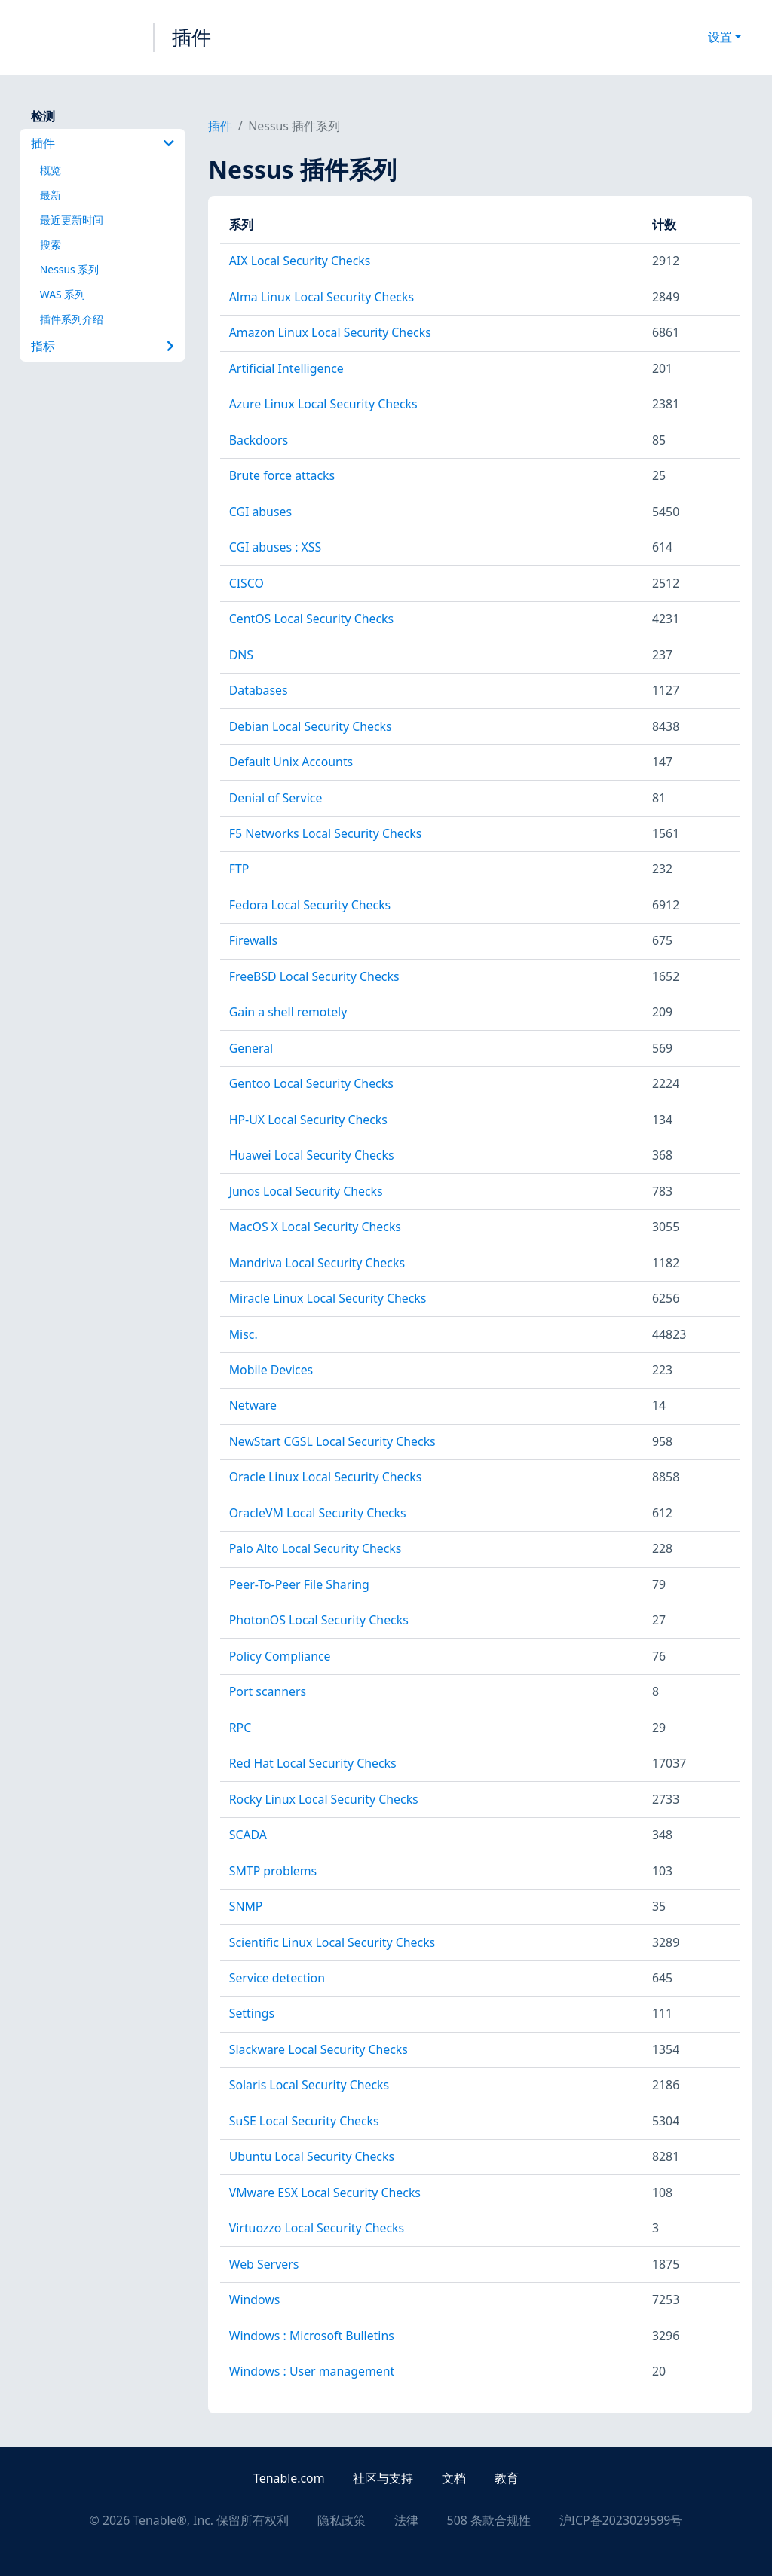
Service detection (277, 1977)
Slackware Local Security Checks (318, 2049)
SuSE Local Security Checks (304, 2121)
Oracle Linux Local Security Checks (325, 1476)
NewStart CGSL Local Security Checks (332, 1441)
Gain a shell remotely (288, 1012)
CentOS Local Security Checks (311, 618)
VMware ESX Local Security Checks (325, 2192)
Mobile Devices (271, 1369)
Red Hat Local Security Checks (313, 1763)
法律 (406, 2520)
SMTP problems (273, 1870)
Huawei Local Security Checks (311, 1155)
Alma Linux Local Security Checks (321, 297)
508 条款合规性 (489, 2520)
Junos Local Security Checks (306, 1191)
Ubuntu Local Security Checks (311, 2156)
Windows (254, 2299)
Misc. (243, 1334)
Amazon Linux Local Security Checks (330, 332)
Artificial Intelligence (286, 368)
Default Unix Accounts (291, 761)
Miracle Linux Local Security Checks (328, 1298)
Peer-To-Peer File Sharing (299, 1584)
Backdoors (258, 440)
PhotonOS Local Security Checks (319, 1620)
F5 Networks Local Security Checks (325, 833)
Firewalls (253, 940)
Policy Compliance (280, 1656)
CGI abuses (260, 511)
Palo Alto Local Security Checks (315, 1548)
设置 (720, 37)
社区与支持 (383, 2478)
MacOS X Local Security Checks (315, 1226)
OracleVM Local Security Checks (317, 1513)
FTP (239, 868)
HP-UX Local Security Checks (308, 1119)
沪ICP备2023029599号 (621, 2520)
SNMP (246, 1906)
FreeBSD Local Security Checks (314, 976)
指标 (102, 346)
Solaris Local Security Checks (309, 2084)
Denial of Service (276, 798)
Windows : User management (311, 2371)
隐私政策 (341, 2520)
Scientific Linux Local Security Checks (332, 1942)
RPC (240, 1727)
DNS (241, 654)
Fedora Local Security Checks (310, 905)
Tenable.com (288, 2478)
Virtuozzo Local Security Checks (316, 2228)
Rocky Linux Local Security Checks (323, 1799)
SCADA (248, 1834)
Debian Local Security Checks (310, 726)
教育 (507, 2478)
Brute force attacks (282, 475)
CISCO (246, 583)
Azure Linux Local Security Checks (323, 404)
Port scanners (267, 1691)
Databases (258, 690)
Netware (253, 1405)
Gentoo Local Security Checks (311, 1083)
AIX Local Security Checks (300, 260)
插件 (191, 36)
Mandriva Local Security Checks (317, 1262)
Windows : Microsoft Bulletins (311, 2335)
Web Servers (264, 2264)
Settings (251, 2013)
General (251, 1048)
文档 (454, 2478)
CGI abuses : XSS (275, 547)
